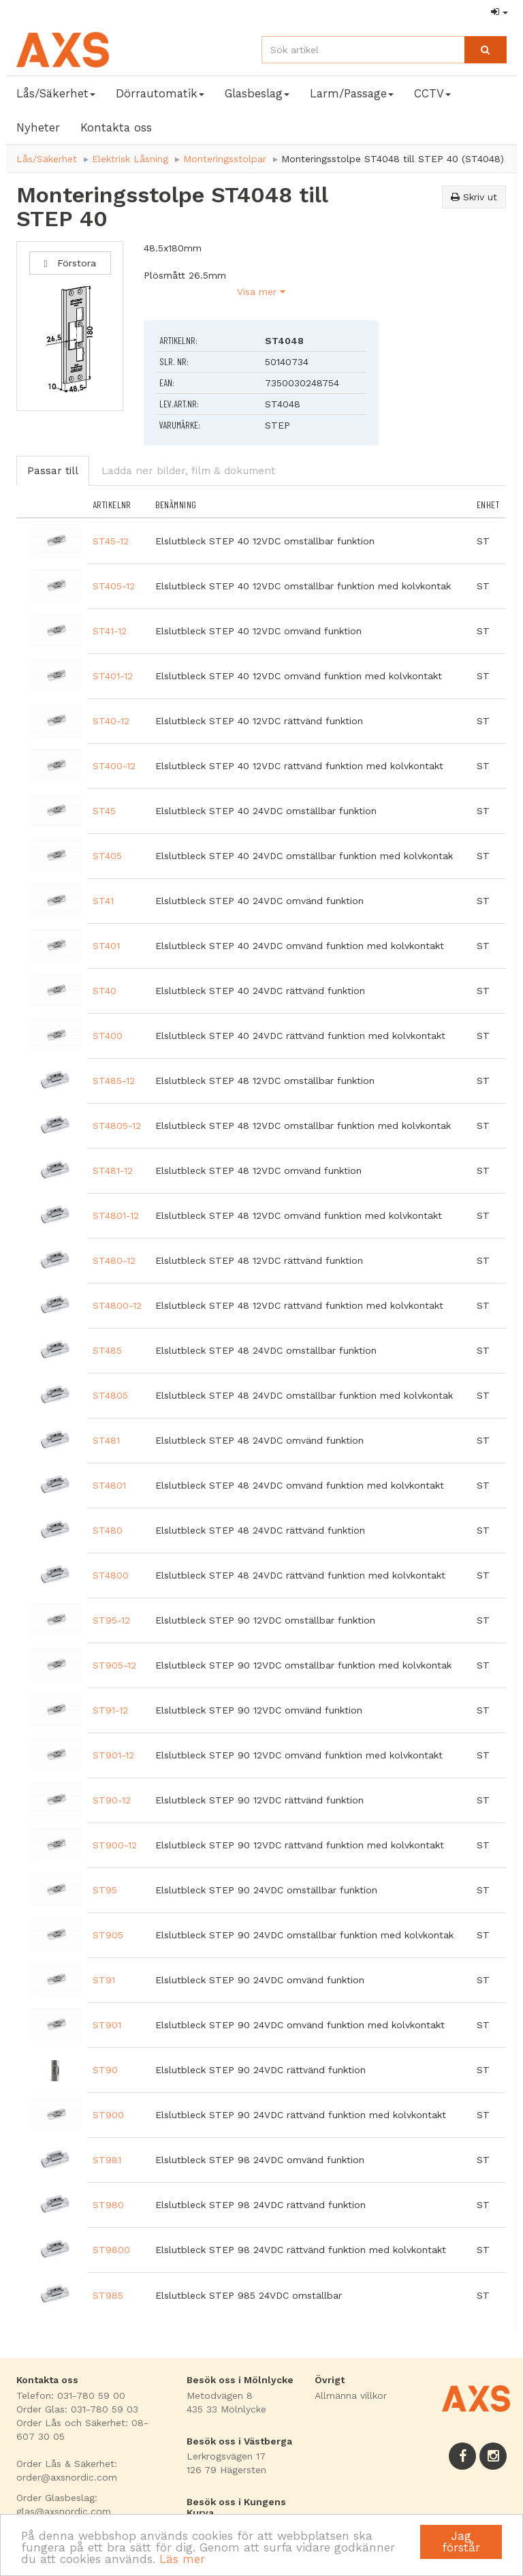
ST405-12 (114, 585)
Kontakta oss (116, 127)
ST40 (104, 990)
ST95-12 (111, 1620)
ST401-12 (113, 675)
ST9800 (111, 2249)
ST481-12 (113, 1170)
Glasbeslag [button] (257, 93)
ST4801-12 (116, 1215)
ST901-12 (113, 1755)
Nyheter (38, 127)
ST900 (108, 2114)
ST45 (104, 810)
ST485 (107, 1350)
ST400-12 (114, 765)
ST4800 (111, 1575)
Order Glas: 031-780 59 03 (77, 2409)
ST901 (107, 2024)
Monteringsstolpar (224, 158)
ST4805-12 (117, 1125)
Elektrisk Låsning (130, 158)
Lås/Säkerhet (46, 158)
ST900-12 (115, 1845)
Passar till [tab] (52, 471)
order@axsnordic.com (66, 2477)
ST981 (107, 2159)
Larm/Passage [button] (352, 93)
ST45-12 (111, 541)
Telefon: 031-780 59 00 (70, 2395)
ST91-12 (110, 1710)
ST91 (104, 1979)
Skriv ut (474, 196)
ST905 (108, 1934)
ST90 (105, 2069)
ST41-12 (110, 630)
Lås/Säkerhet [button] (55, 93)
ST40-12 (111, 720)
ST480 (108, 1530)
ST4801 (109, 1485)
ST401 (106, 945)
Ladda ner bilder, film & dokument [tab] (188, 471)
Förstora (70, 263)
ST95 (105, 1889)
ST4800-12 (117, 1305)
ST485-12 (114, 1080)
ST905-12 (114, 1665)
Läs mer (182, 2559)
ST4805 (110, 1395)
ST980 (108, 2204)
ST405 (107, 855)
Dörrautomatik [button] (160, 93)
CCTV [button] (432, 93)
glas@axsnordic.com (63, 2511)
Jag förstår (461, 2541)
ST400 (108, 1035)
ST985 (108, 2295)
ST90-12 (112, 1800)
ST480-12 (114, 1260)
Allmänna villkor (351, 2395)
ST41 (103, 900)
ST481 (106, 1440)
